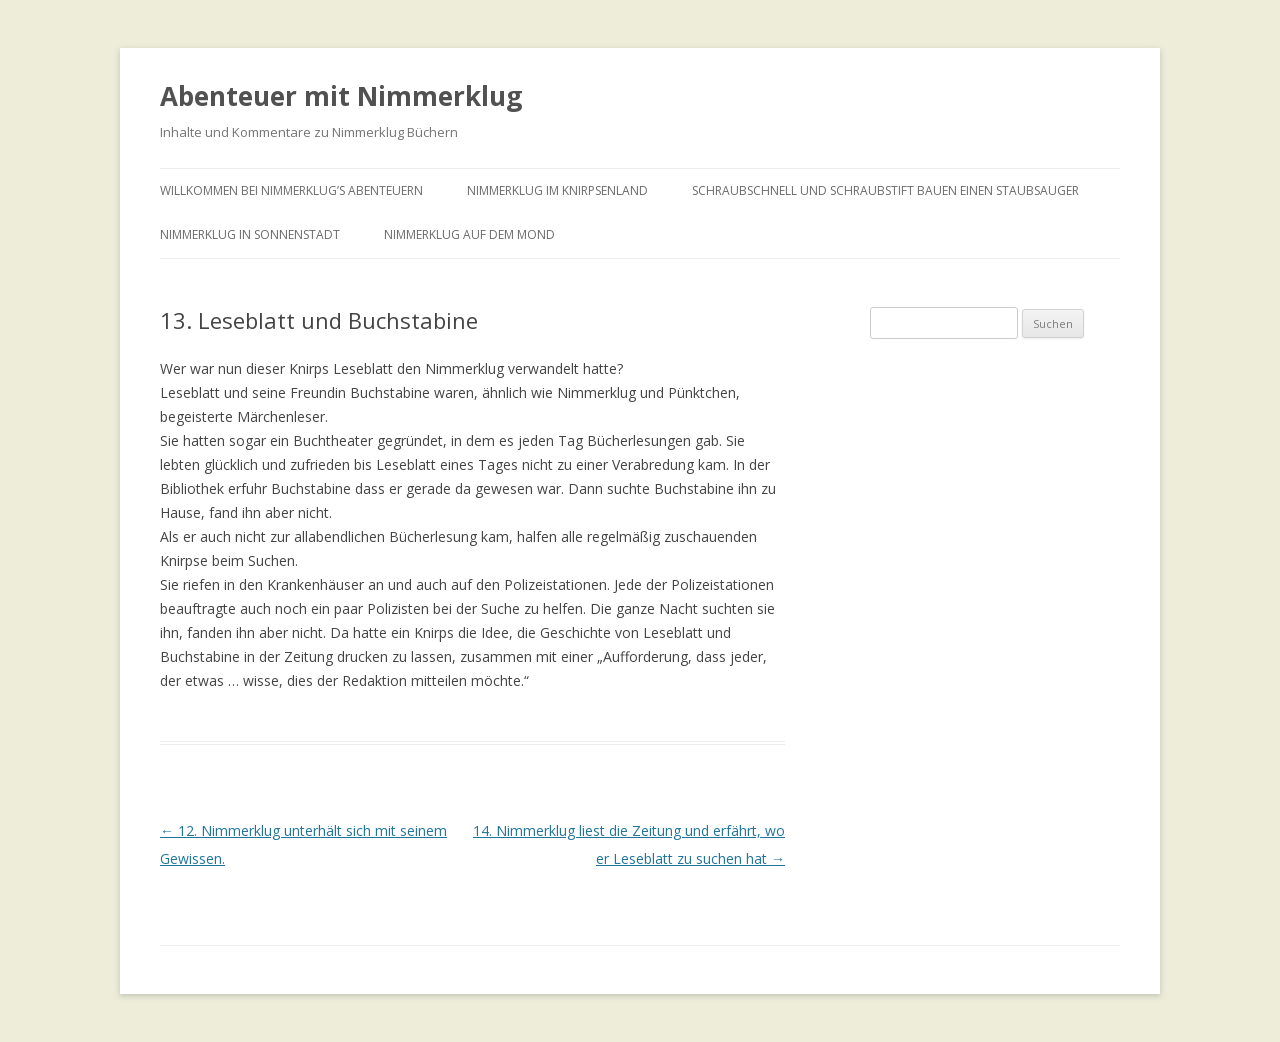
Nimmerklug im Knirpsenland (557, 190)
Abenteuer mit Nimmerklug (341, 96)
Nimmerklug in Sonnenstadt (250, 234)
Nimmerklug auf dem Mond (469, 234)
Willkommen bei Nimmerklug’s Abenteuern (291, 190)
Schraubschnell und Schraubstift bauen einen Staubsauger (885, 190)
